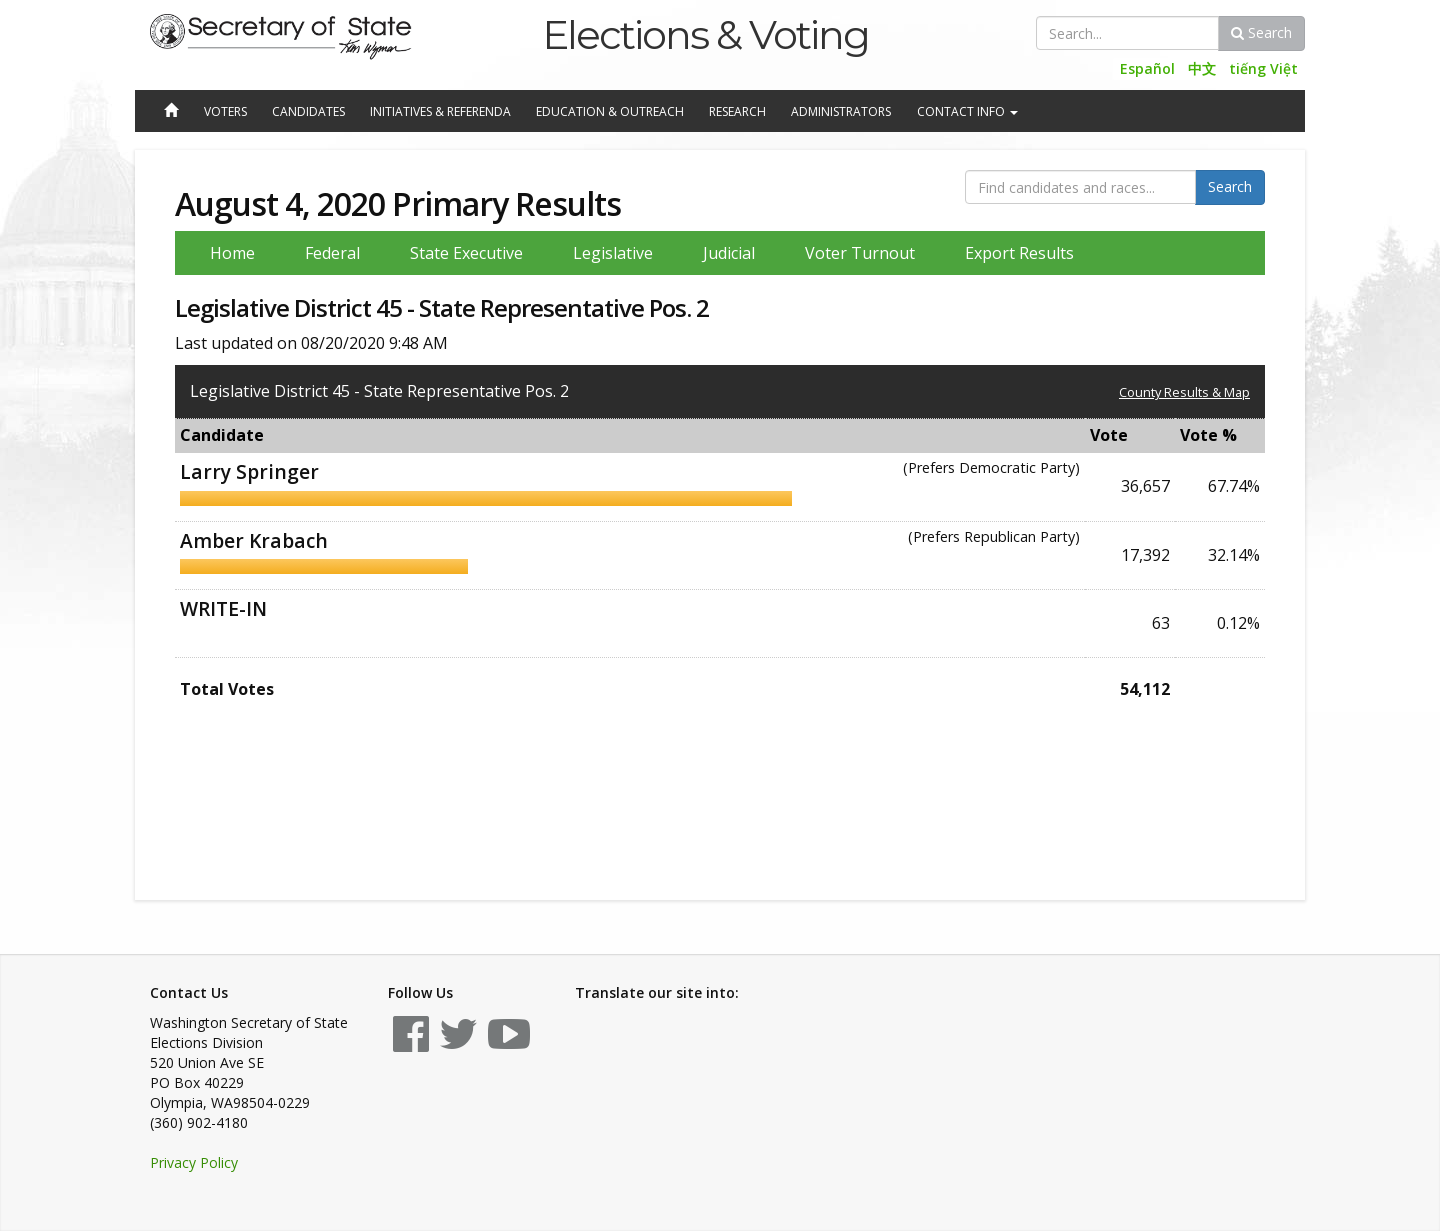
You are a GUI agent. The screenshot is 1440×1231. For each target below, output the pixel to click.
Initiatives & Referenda (440, 111)
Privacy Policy (194, 1162)
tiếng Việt (1263, 68)
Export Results (1019, 253)
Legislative (613, 253)
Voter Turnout (860, 253)
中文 (1202, 68)
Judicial (729, 253)
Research (737, 111)
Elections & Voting (705, 34)
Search (1261, 32)
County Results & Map (1184, 392)
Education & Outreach (610, 111)
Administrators (841, 111)
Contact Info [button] (967, 111)
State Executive (466, 253)
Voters (225, 111)
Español (1147, 68)
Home (232, 253)
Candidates (308, 111)
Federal (332, 253)
